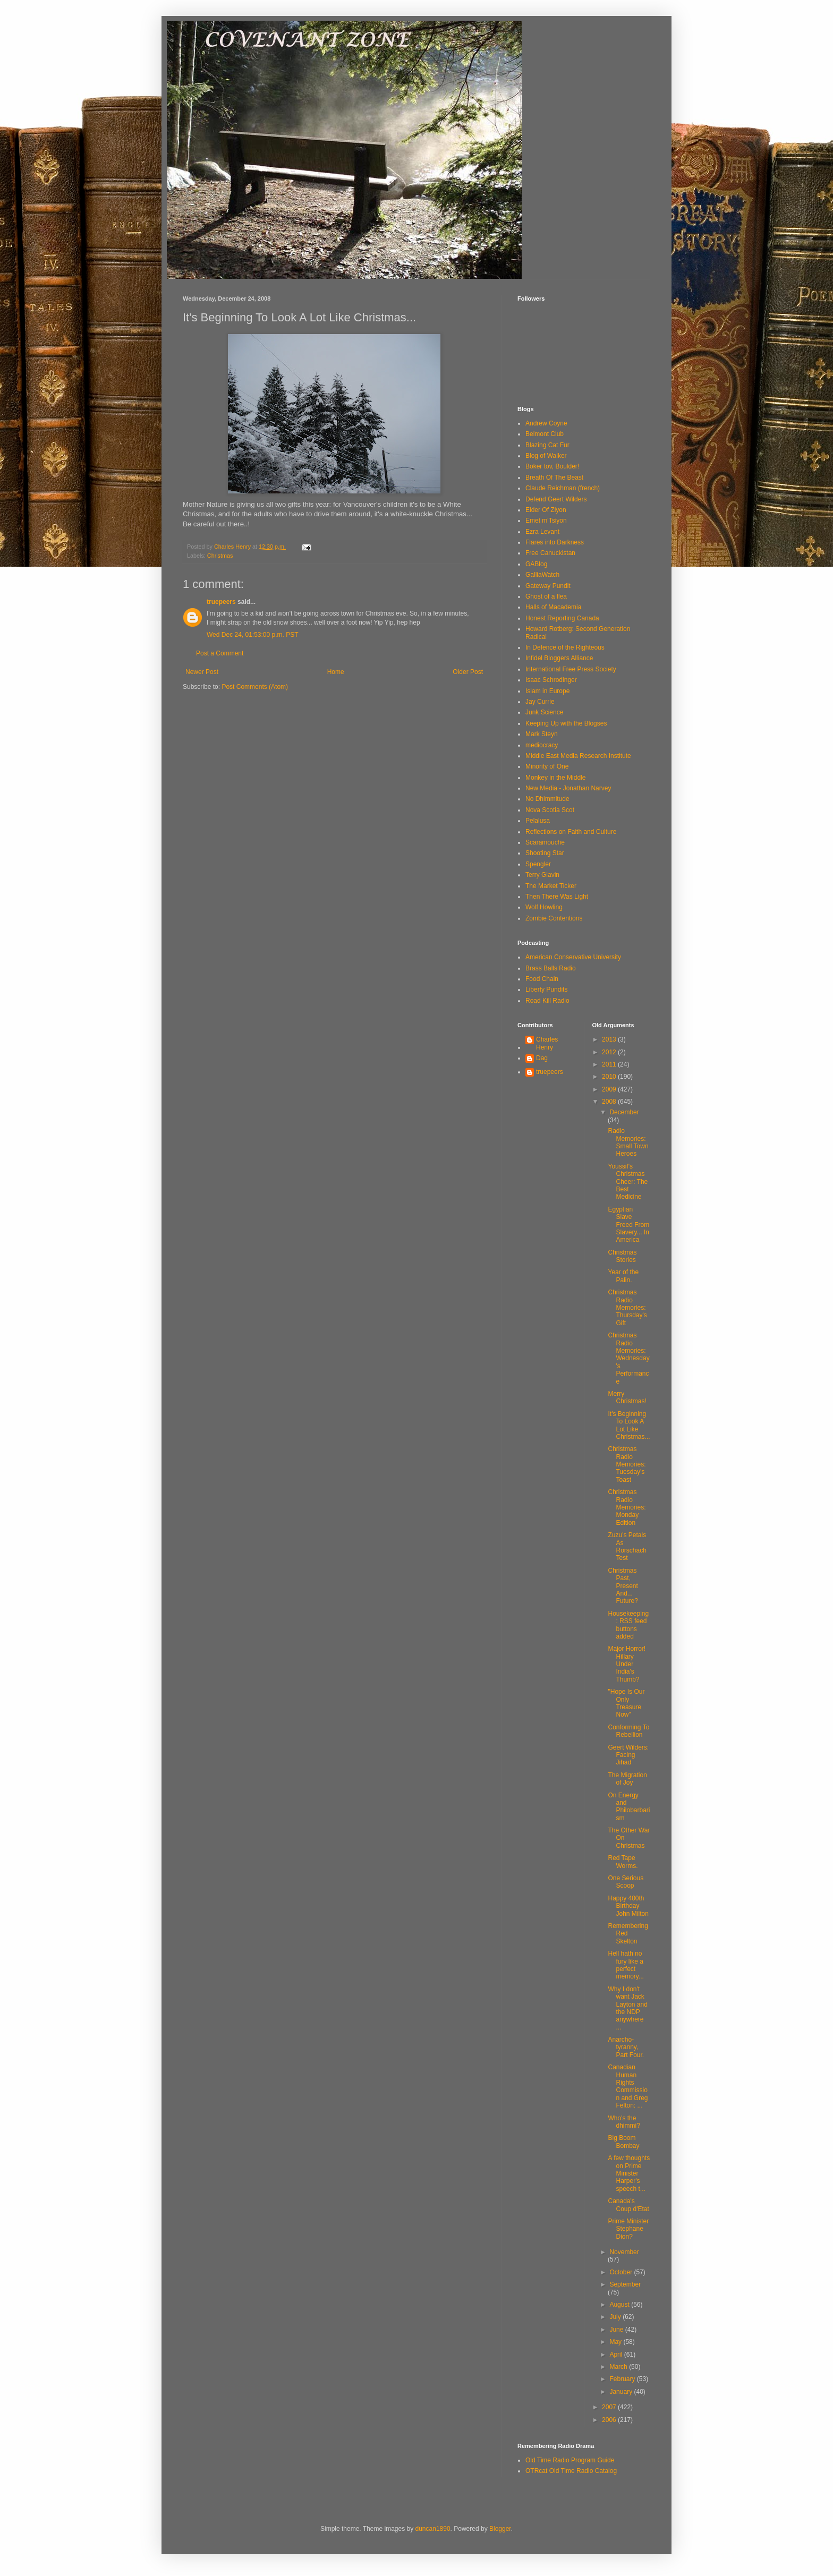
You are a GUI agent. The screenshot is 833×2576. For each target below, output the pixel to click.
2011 (610, 1064)
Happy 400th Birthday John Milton (628, 1906)
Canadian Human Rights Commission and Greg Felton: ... (628, 2086)
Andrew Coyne (546, 423)
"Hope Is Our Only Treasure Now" (626, 1703)
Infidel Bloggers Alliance (559, 658)
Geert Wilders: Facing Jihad (628, 1755)
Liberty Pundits (546, 989)
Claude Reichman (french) (562, 488)
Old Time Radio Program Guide (569, 2460)
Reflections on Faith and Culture (570, 831)
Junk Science (544, 712)
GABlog (536, 564)
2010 (610, 1076)
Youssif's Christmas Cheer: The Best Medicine (628, 1182)
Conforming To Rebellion (628, 1731)
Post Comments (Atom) (255, 686)
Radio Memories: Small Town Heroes (628, 1142)
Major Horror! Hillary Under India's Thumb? (626, 1664)
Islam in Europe (547, 691)
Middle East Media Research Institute (578, 756)
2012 (610, 1052)
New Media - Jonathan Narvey (568, 788)
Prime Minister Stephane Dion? (628, 2228)
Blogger (500, 2528)
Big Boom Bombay (623, 2141)
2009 (610, 1089)
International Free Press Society (570, 669)
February (622, 2379)
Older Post (468, 672)
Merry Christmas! (627, 1397)
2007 (610, 2407)
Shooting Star (544, 853)
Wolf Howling (544, 907)
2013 (610, 1039)
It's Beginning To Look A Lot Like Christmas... (629, 1425)
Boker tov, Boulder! (552, 466)
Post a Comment (219, 653)
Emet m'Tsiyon (546, 520)
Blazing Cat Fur (547, 445)
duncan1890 (432, 2528)
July (616, 2317)
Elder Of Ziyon (545, 510)
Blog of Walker (546, 455)
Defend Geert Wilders (555, 499)
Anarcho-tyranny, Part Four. (626, 2047)
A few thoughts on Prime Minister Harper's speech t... (629, 2173)
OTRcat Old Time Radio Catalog (571, 2471)
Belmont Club (544, 434)
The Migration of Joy (627, 1778)
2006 (610, 2420)
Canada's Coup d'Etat (628, 2204)
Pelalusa (537, 820)
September (625, 2284)
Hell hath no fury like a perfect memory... (625, 1965)
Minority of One (546, 766)
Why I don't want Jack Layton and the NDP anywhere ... (627, 2008)
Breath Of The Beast (554, 477)
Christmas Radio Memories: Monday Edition (626, 1507)
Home (335, 672)
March (619, 2366)
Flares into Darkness (554, 542)
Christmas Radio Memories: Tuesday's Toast (626, 1464)
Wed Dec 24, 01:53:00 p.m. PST (253, 634)
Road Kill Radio (547, 1000)
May (616, 2341)
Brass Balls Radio (550, 968)
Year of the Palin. (623, 1275)
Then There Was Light (556, 896)
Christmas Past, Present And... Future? (623, 1586)
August (620, 2304)
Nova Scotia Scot (549, 810)
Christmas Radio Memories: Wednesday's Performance (628, 1358)
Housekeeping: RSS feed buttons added (628, 1625)
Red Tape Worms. (623, 1861)
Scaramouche (545, 842)
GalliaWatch (542, 574)
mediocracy (541, 745)
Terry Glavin (542, 874)
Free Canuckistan (550, 553)
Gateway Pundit (548, 586)
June (617, 2329)
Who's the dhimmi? (624, 2121)
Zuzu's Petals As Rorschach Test (627, 1546)
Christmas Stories (622, 1256)
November (624, 2252)
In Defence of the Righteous (565, 647)
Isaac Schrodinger (551, 680)
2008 (610, 1101)
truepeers (221, 601)
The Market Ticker (550, 886)
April (616, 2354)
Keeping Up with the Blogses (566, 723)
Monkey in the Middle (555, 777)
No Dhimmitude (547, 799)
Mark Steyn (541, 734)
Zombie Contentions (553, 918)
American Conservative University (573, 957)
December (624, 1112)
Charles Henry (547, 1043)
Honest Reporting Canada (562, 618)
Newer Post (201, 672)
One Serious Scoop (625, 1881)
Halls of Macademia (553, 607)
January (621, 2391)
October (621, 2272)
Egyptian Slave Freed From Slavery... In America (628, 1225)
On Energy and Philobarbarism (629, 1807)
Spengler (538, 864)
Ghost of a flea (546, 596)
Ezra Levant (542, 531)
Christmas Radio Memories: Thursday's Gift (627, 1308)
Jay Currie (540, 701)
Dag (542, 1058)
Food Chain (541, 979)
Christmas (220, 555)
